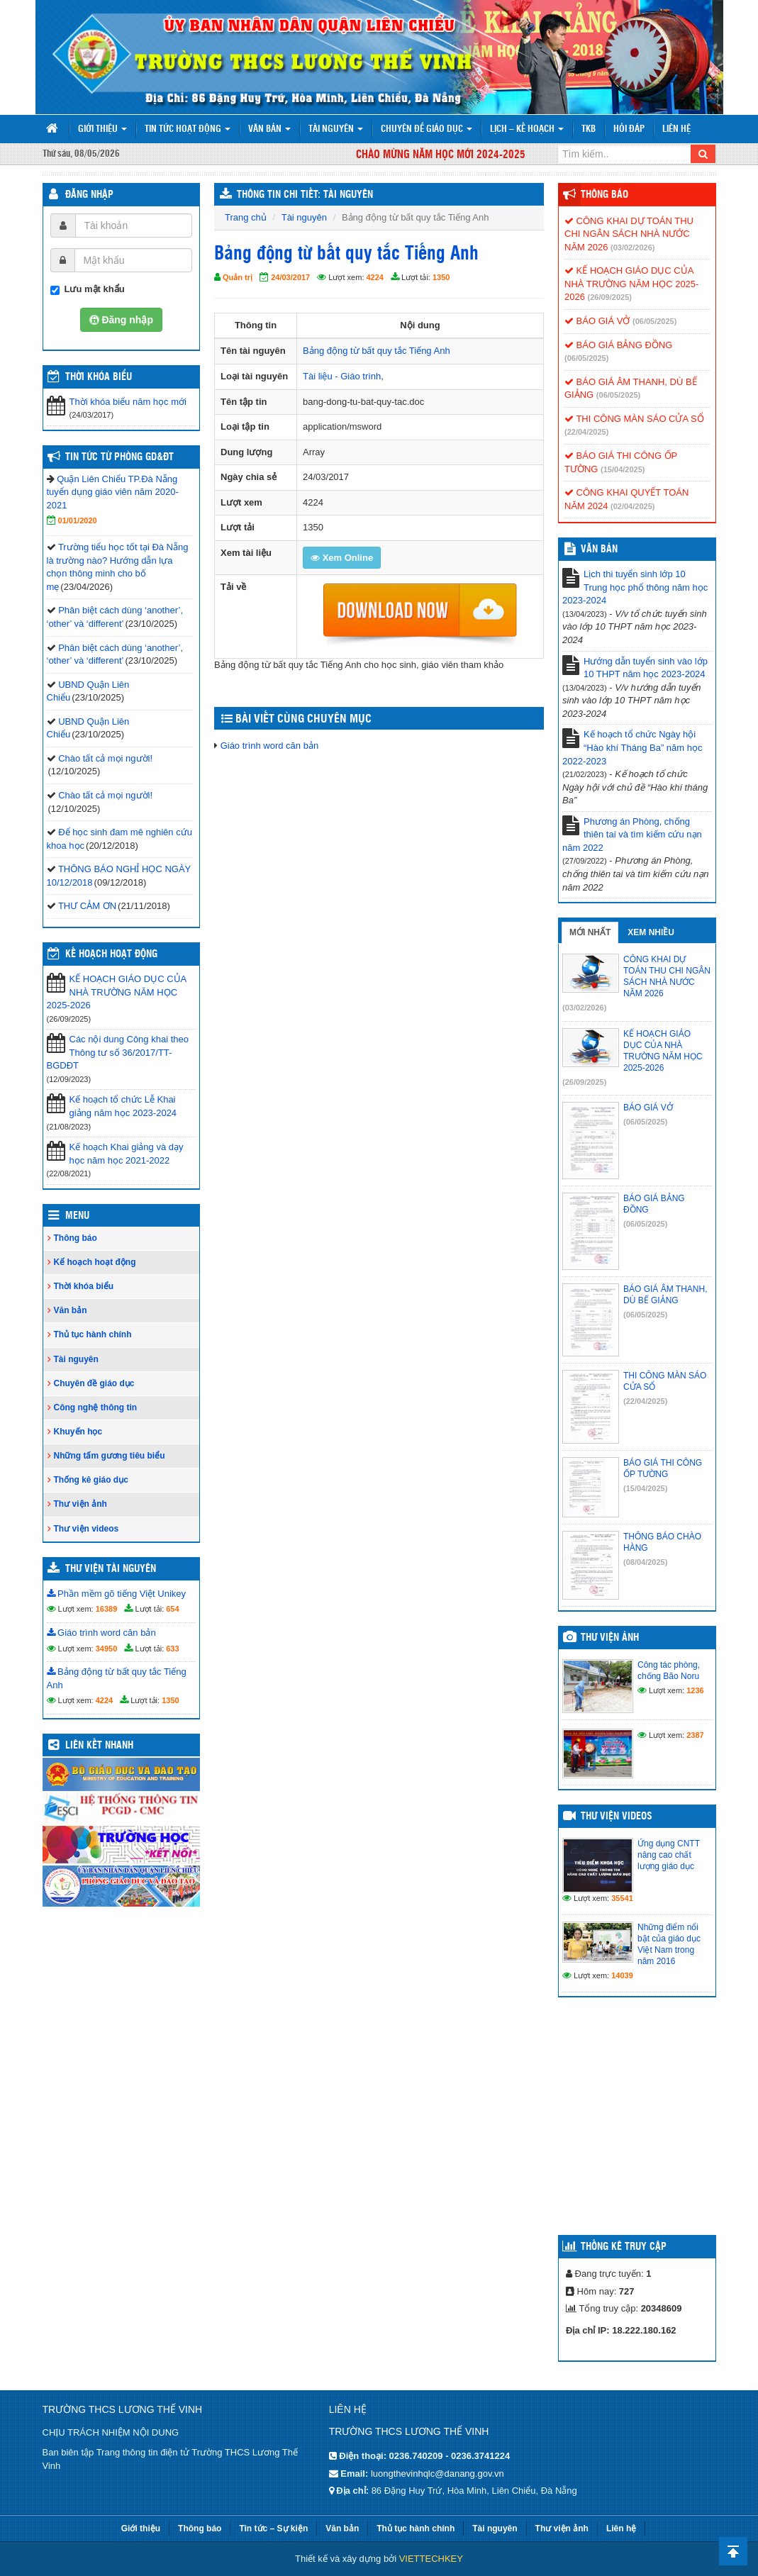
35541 (622, 1898)
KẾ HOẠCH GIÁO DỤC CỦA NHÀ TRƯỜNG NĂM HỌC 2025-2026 (116, 992)
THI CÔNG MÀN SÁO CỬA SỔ (634, 418)
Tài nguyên (335, 129)
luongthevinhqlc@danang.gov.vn (437, 2473)
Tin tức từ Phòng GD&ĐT (119, 457)
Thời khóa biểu (84, 1286)
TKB (588, 129)
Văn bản (269, 129)
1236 (694, 1690)
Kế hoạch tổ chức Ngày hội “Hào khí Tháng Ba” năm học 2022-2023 (632, 747)
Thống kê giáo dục (91, 1480)
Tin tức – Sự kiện (273, 2528)
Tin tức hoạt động (187, 129)
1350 (441, 277)
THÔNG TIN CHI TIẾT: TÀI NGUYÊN (305, 195)
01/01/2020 (77, 520)
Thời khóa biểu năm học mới (127, 401)
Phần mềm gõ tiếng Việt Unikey (116, 1593)
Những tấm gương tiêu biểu (109, 1456)
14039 (622, 1975)
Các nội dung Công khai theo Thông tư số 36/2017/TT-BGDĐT (118, 1052)
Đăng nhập (89, 195)
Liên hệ (676, 129)
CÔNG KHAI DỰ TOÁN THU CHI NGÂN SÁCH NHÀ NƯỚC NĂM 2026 (628, 234)
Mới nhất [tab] (590, 932)
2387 (694, 1735)
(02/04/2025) (632, 506)
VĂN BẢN (599, 549)
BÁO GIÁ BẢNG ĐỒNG (618, 345)
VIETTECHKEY (431, 2558)
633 (172, 1648)
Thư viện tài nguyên (110, 1569)
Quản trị (237, 277)
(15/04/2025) (623, 469)
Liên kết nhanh (99, 1746)
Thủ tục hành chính (93, 1334)
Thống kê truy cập (624, 2247)
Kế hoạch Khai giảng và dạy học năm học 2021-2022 (126, 1154)
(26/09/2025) (610, 297)
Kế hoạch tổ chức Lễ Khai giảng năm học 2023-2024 (123, 1106)
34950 (107, 1648)
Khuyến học (78, 1432)
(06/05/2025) (654, 321)
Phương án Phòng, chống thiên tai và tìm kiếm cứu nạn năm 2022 (632, 834)
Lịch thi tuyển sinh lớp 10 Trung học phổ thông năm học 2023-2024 (635, 587)
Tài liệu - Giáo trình (342, 376)
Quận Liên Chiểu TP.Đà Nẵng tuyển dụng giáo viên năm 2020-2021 (113, 492)
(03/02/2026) (632, 247)
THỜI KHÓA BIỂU (98, 377)
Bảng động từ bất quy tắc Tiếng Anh (376, 350)
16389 (107, 1609)
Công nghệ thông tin (96, 1407)
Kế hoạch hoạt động (111, 954)
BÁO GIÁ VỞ (597, 321)
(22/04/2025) (586, 432)
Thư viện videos (86, 1529)
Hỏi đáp (629, 129)
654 (172, 1609)
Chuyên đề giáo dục (426, 129)
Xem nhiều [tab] (651, 932)
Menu (77, 1216)
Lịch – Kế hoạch (527, 129)
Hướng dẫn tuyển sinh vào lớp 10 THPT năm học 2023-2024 (646, 668)
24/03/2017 (290, 277)
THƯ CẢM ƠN (87, 906)
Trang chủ (246, 217)
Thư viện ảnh (80, 1504)
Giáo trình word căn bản (270, 745)
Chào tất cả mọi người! (105, 758)
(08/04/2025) (645, 1562)
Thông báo (75, 1238)
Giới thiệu (102, 129)
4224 (375, 277)
